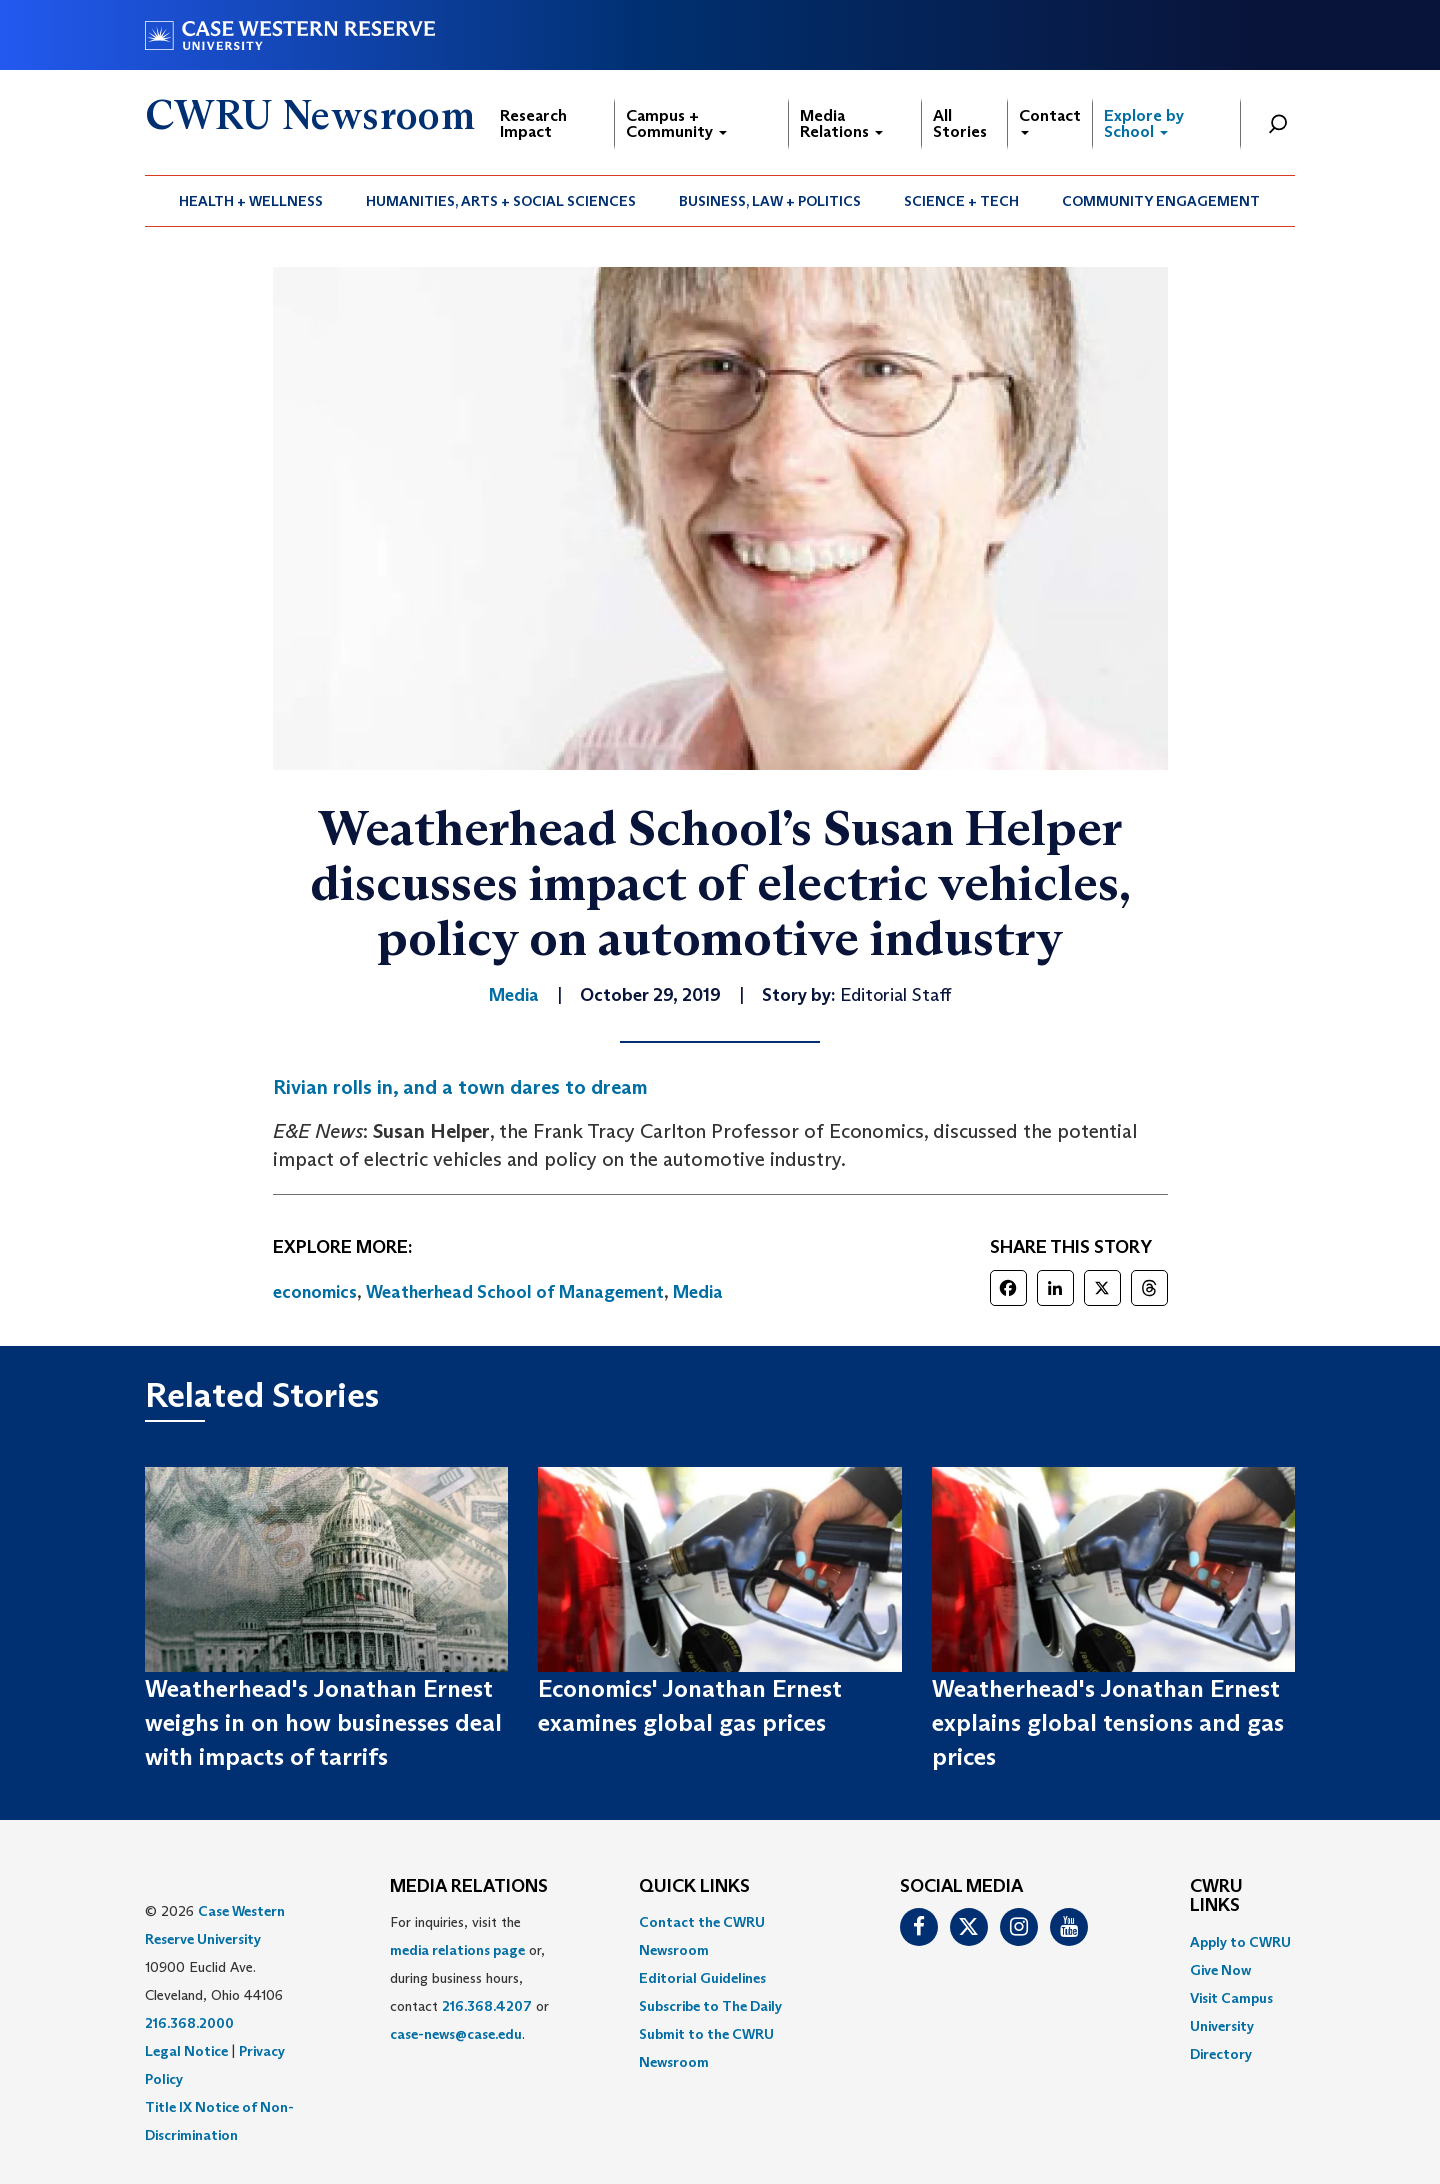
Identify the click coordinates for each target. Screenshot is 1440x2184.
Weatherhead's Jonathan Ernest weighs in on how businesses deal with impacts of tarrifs (323, 1723)
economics (315, 1292)
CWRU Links (1216, 1897)
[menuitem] (251, 201)
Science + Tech (961, 201)
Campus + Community (676, 123)
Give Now (1220, 1970)
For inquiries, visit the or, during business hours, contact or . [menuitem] (469, 1978)
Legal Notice (186, 2051)
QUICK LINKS (694, 1887)
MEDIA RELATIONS (469, 1887)
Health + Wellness (251, 201)
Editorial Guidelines (702, 1978)
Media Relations (841, 123)
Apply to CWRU (1240, 1942)
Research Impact (533, 123)
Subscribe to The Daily (710, 2006)
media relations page (457, 1950)
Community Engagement (1161, 201)
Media (698, 1292)
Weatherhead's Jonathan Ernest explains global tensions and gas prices (1108, 1723)
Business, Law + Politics (770, 201)
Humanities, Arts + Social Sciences (501, 201)
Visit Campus (1231, 1998)
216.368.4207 (487, 2006)
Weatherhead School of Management (515, 1292)
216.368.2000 (189, 2023)
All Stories (960, 123)
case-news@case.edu (456, 2034)
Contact (1050, 120)
